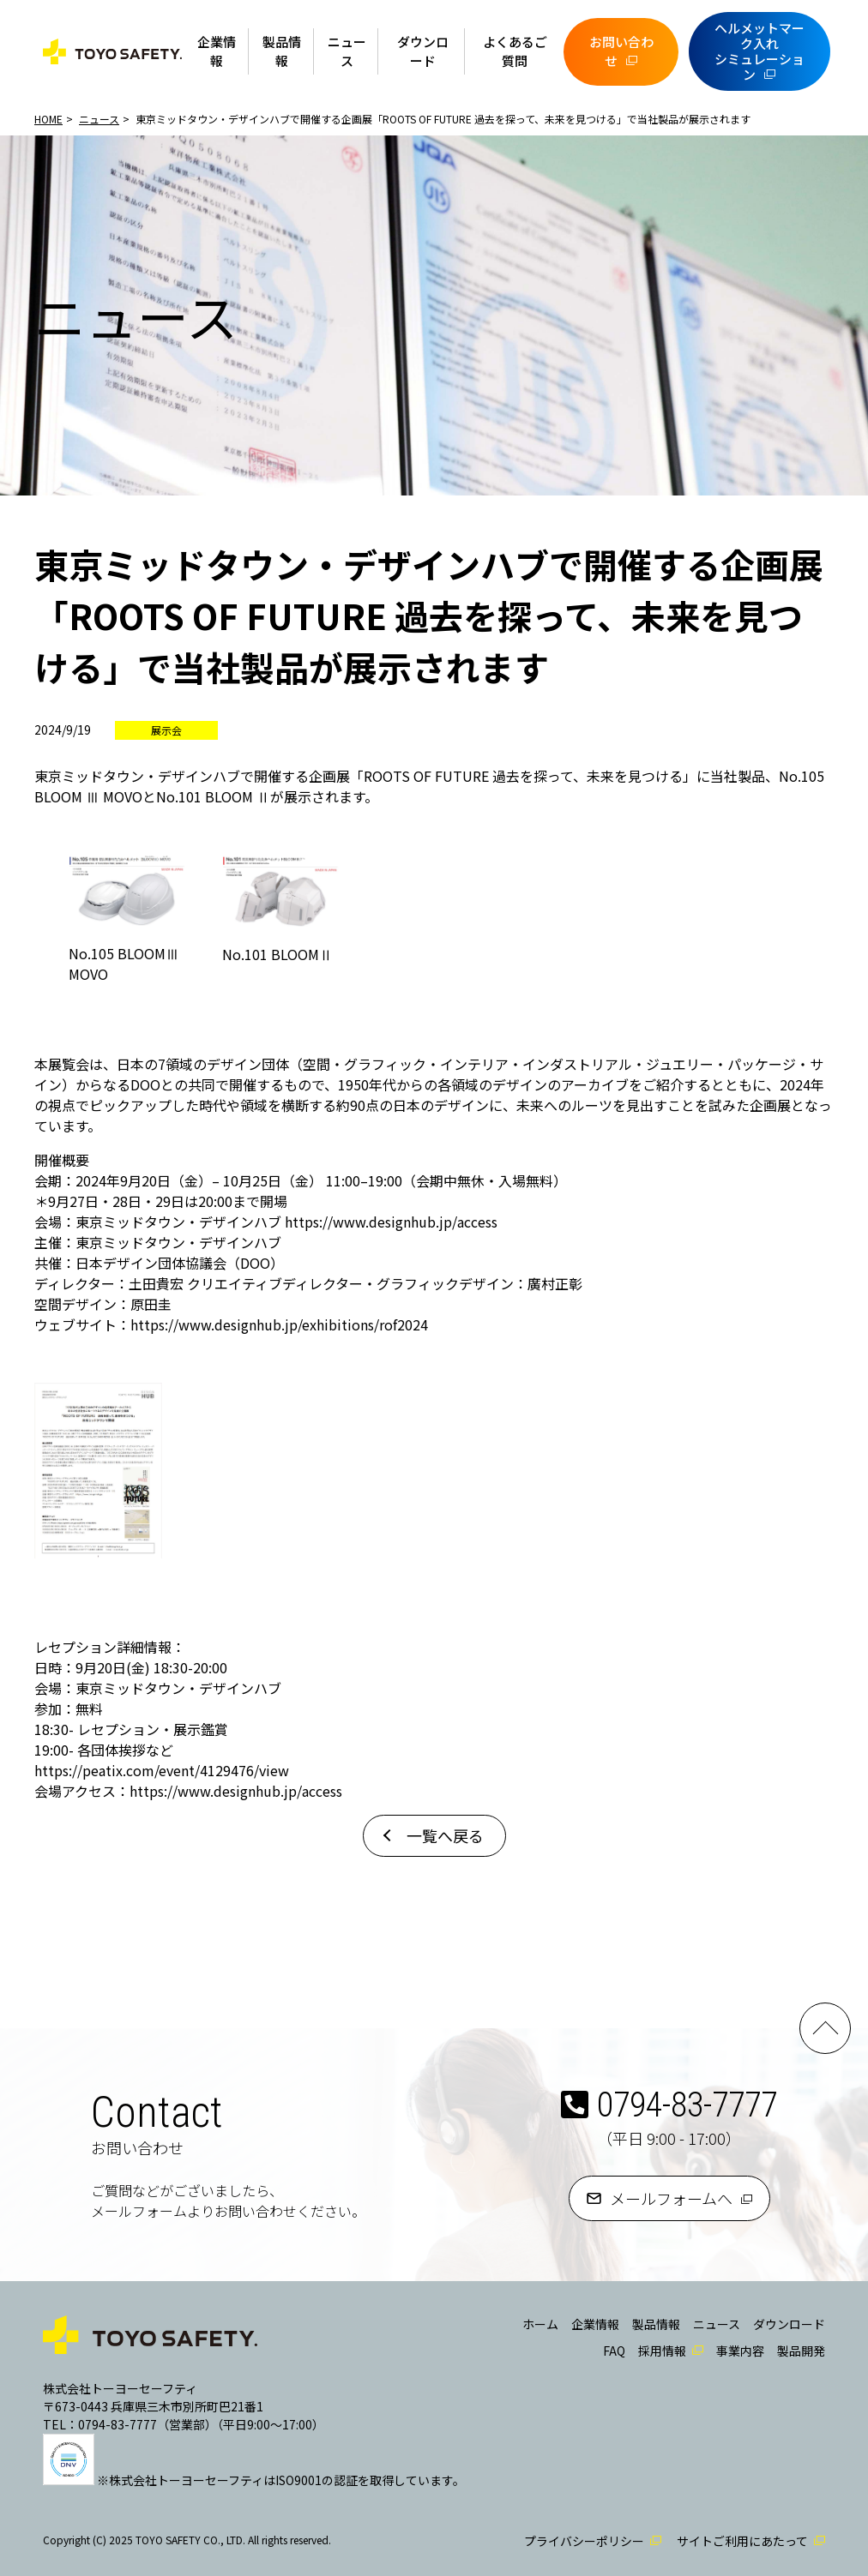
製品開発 (801, 2350)
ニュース (347, 51)
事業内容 (740, 2350)
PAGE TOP (825, 2028)
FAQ (614, 2350)
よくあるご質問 (515, 51)
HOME (48, 118)
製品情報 (281, 51)
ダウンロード (423, 51)
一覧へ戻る (445, 1835)
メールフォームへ (671, 2198)
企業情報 (216, 51)
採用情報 (662, 2350)
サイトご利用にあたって (742, 2540)
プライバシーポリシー (584, 2540)
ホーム (540, 2324)
